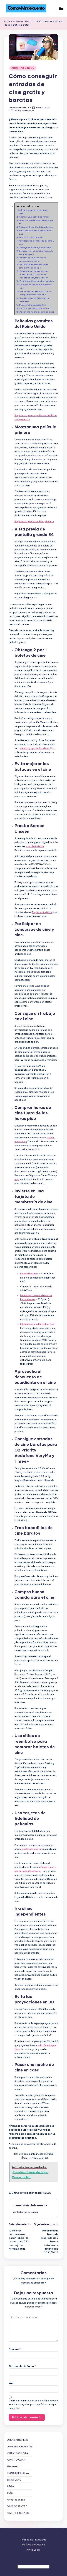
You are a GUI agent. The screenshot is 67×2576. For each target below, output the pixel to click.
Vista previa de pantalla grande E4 (36, 222)
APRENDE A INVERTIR (19, 2446)
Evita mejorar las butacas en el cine (35, 232)
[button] (25, 2212)
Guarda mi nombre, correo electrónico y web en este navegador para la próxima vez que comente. (33, 2404)
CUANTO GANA (16, 2459)
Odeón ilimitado (29, 1273)
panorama (20, 1141)
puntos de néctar (31, 1849)
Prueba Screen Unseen (31, 237)
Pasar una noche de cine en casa (36, 311)
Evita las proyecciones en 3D (34, 308)
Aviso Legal (33, 2549)
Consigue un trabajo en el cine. (35, 247)
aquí (16, 1179)
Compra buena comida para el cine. (35, 286)
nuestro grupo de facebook (35, 748)
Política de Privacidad (33, 2539)
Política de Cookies (33, 2544)
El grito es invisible (42, 912)
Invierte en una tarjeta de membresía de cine (32, 259)
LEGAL (11, 2486)
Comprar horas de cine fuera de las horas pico (36, 252)
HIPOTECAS (14, 2479)
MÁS (10, 2492)
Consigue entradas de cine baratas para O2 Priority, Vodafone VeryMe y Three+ (33, 274)
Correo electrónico (22, 2366)
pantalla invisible (35, 846)
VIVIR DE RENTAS (17, 2506)
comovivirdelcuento (30, 2205)
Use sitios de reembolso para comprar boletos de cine (35, 293)
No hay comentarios (22, 110)
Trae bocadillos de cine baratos (36, 281)
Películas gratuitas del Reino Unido (33, 212)
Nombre (15, 2349)
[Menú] (61, 8)
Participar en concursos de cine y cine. (36, 242)
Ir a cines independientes (32, 305)
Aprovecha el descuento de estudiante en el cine (33, 266)
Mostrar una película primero (34, 216)
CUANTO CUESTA (17, 2453)
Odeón (50, 1137)
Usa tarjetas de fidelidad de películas (34, 300)
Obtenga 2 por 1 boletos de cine (36, 227)
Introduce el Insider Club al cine (37, 1324)
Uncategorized (16, 2499)
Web (11, 2383)
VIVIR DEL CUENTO (18, 2513)
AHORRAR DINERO (22, 68)
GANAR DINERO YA (18, 2473)
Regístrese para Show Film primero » (34, 521)
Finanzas (12, 2466)
